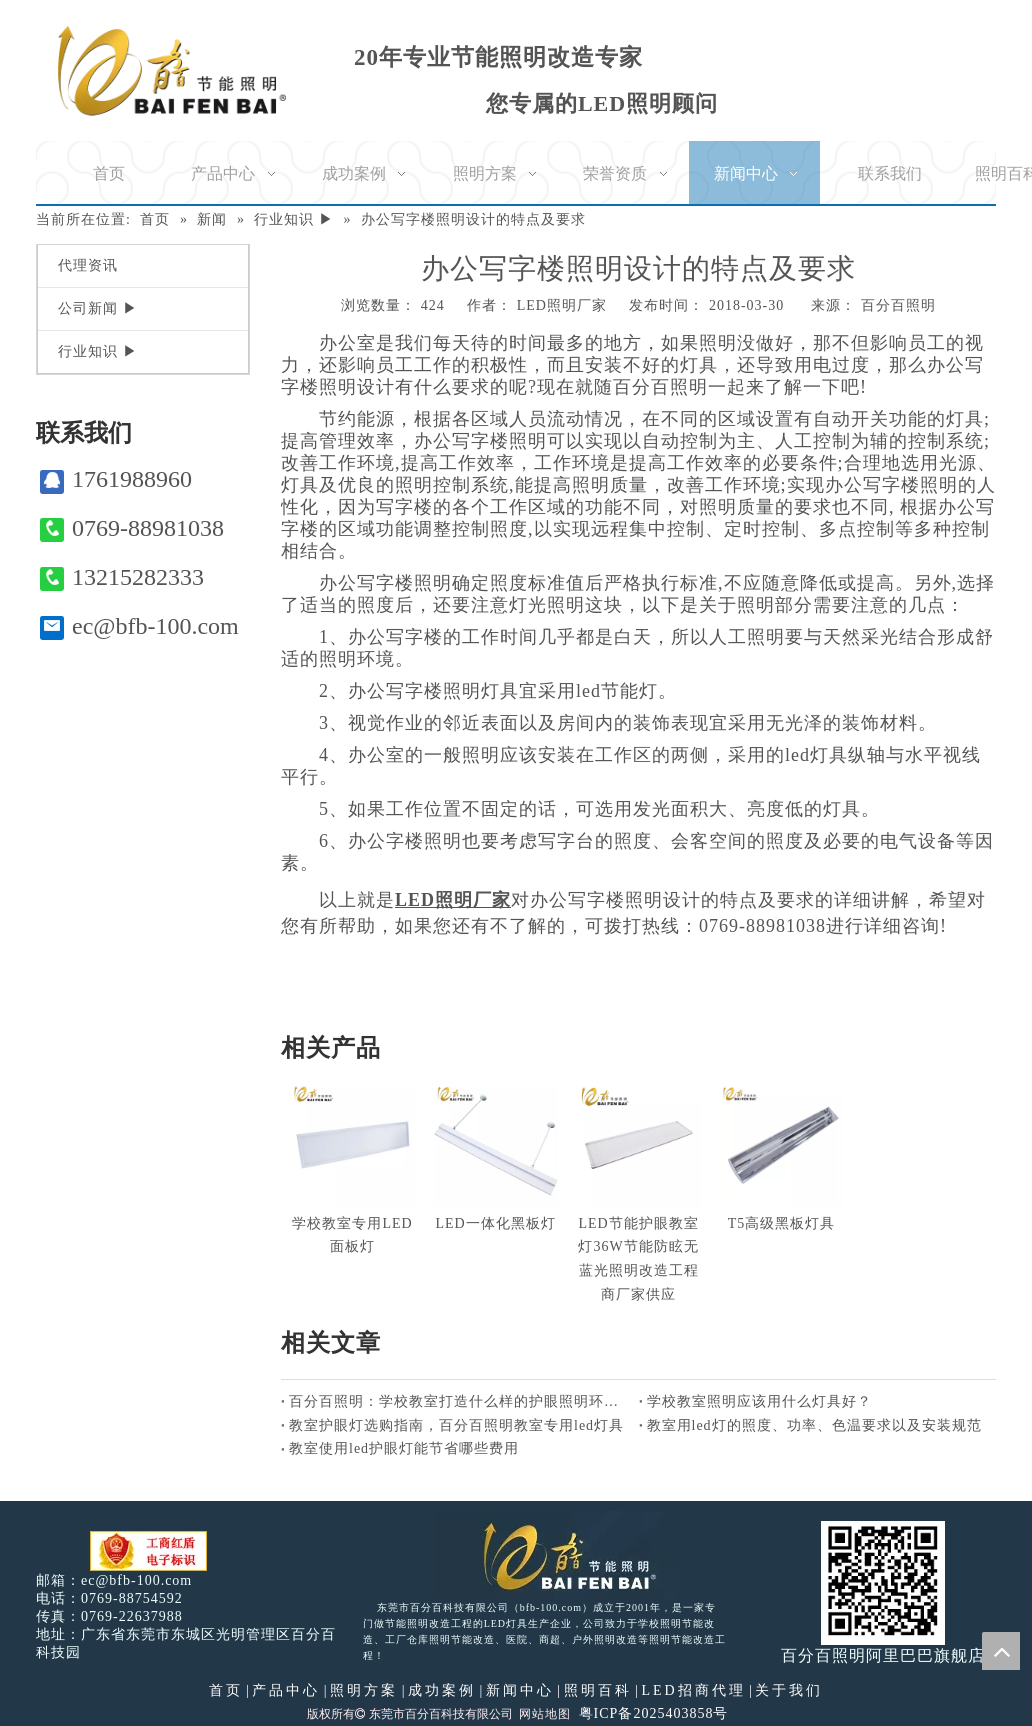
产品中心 (286, 1690)
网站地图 (545, 1714)
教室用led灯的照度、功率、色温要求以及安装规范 (814, 1425)
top (1001, 1651)
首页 (226, 1690)
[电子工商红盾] (148, 1551)
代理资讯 (88, 265)
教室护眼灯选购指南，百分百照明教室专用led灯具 (456, 1425)
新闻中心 (520, 1690)
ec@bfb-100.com (139, 626)
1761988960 (116, 479)
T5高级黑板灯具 (782, 1223)
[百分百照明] (171, 70)
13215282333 (122, 577)
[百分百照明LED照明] (556, 1555)
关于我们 (789, 1690)
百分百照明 (898, 305)
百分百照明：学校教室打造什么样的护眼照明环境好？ (460, 1401)
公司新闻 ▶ (98, 308)
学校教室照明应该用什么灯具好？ (759, 1401)
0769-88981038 (132, 528)
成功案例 (442, 1690)
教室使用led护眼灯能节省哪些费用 (404, 1448)
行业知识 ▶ (98, 351)
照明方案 (364, 1690)
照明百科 (598, 1690)
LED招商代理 (693, 1690)
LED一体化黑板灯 (495, 1223)
